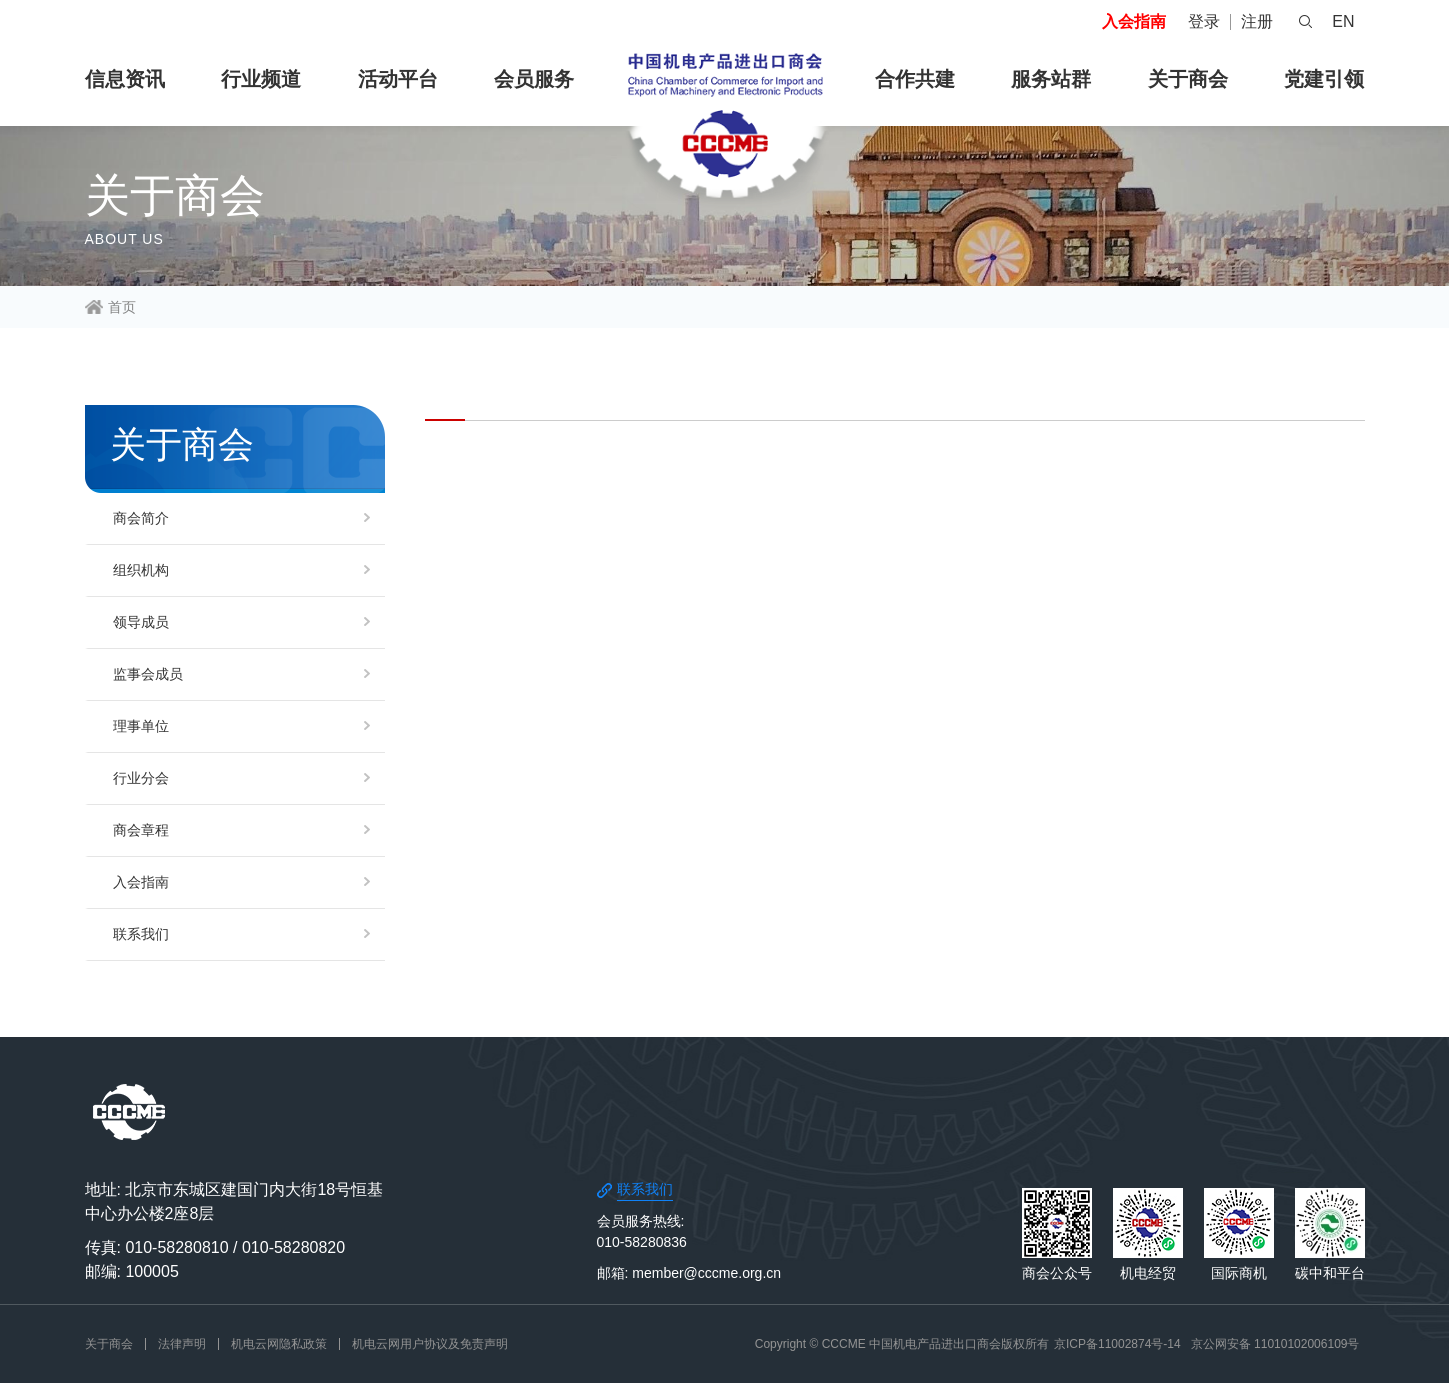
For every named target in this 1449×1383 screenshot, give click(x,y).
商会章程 (141, 830)
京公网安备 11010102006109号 (1275, 1344)
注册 (1257, 21)
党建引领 (1324, 79)
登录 (1204, 21)
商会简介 (141, 518)
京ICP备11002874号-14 (1117, 1344)
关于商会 (1188, 79)
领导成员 (141, 622)
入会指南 (1134, 21)
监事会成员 (148, 674)
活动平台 (398, 79)
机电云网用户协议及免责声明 (430, 1344)
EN (1343, 21)
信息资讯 (125, 79)
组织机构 (141, 570)
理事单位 (141, 726)
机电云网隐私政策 (279, 1344)
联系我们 (141, 934)
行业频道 (261, 79)
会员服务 (534, 79)
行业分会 (141, 778)
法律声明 (182, 1344)
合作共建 (915, 79)
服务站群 (1051, 79)
